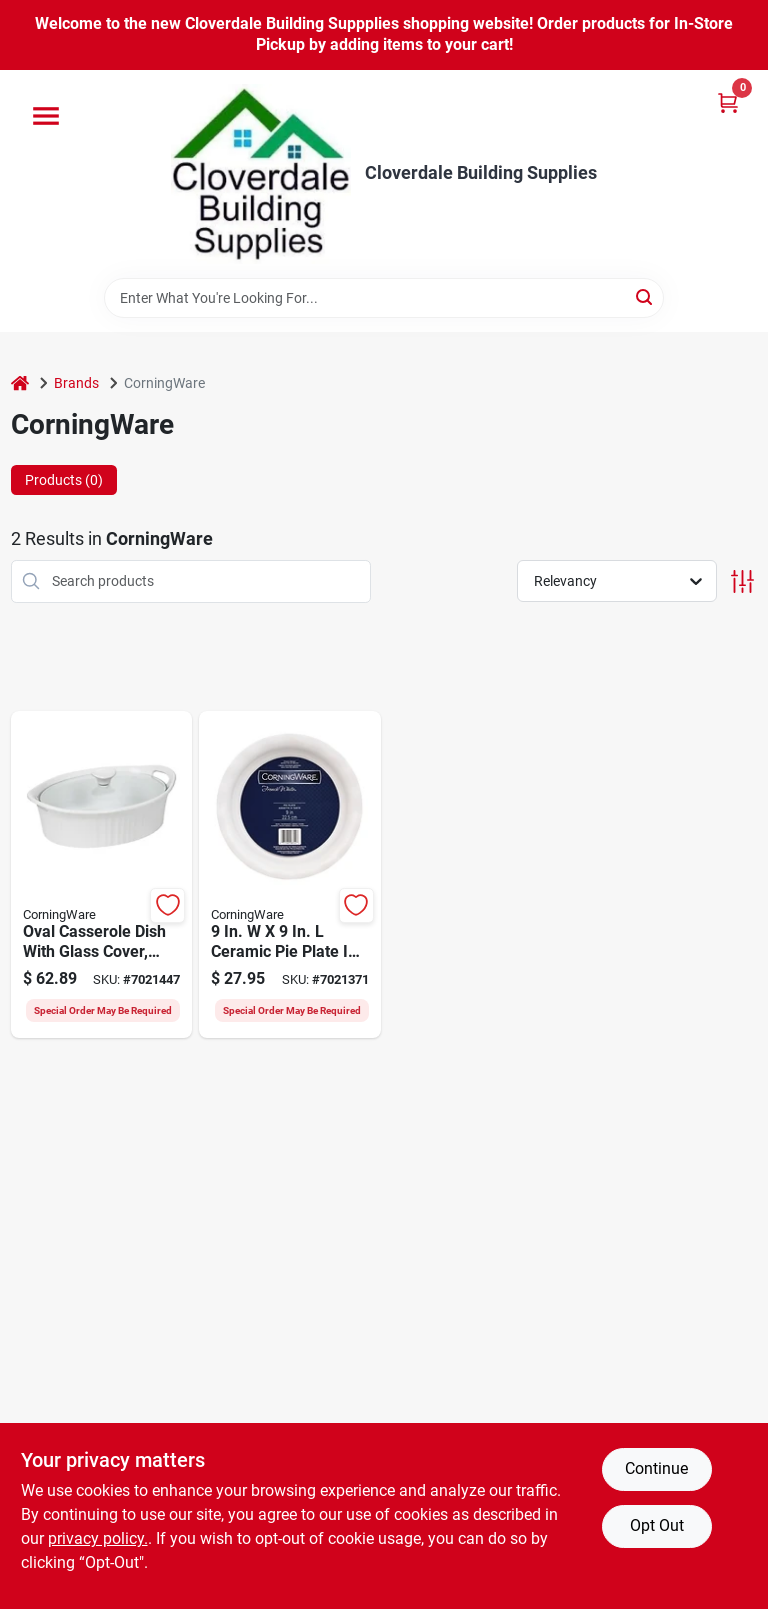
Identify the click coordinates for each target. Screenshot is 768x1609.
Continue (656, 1468)
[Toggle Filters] (742, 581)
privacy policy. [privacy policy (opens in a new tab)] (98, 1538)
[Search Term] (384, 298)
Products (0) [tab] (64, 480)
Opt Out (657, 1525)
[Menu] (46, 116)
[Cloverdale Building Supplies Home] (261, 174)
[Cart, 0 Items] (728, 102)
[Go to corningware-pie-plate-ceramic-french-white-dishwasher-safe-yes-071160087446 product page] (290, 875)
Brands (76, 383)
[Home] (20, 383)
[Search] (645, 296)
